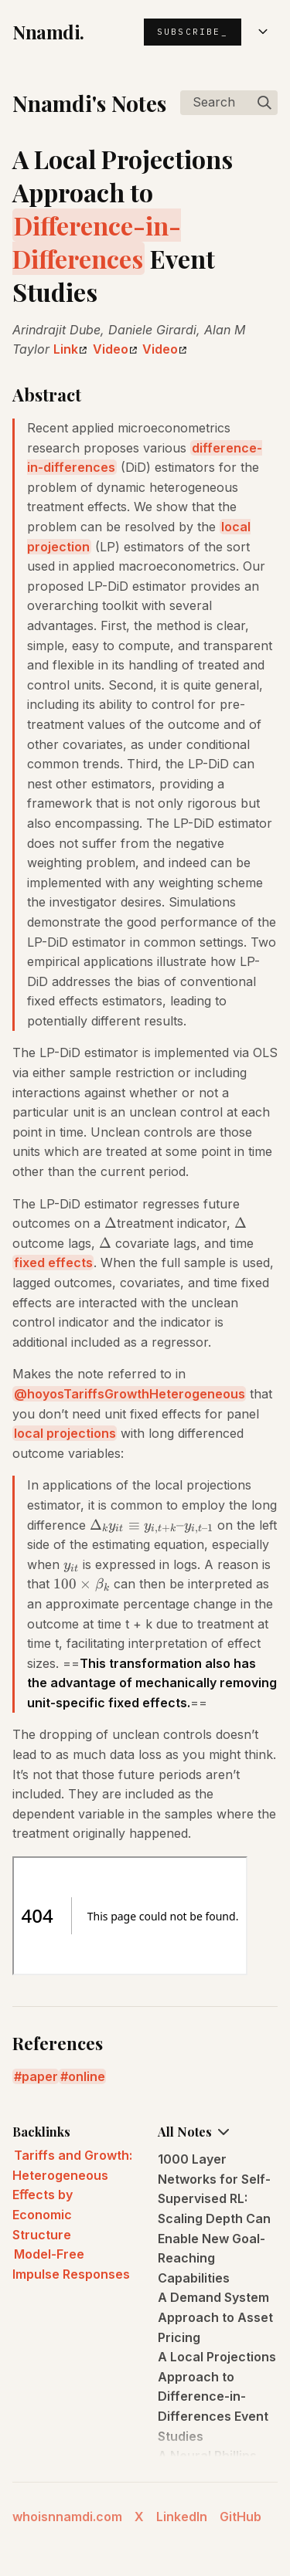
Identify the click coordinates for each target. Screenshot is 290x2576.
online (86, 2076)
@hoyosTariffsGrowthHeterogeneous (129, 1394)
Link (70, 349)
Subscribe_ (192, 31)
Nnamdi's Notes (89, 103)
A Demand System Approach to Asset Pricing (215, 2317)
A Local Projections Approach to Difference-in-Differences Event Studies (217, 2396)
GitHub (240, 2516)
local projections (65, 1433)
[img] (264, 103)
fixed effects (53, 1262)
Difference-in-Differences (96, 241)
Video (115, 349)
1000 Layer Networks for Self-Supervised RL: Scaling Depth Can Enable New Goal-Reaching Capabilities (214, 2218)
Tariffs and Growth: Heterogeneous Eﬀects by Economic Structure (72, 2194)
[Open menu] (263, 32)
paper (40, 2076)
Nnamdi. (48, 31)
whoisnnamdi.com (67, 2516)
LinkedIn (181, 2516)
